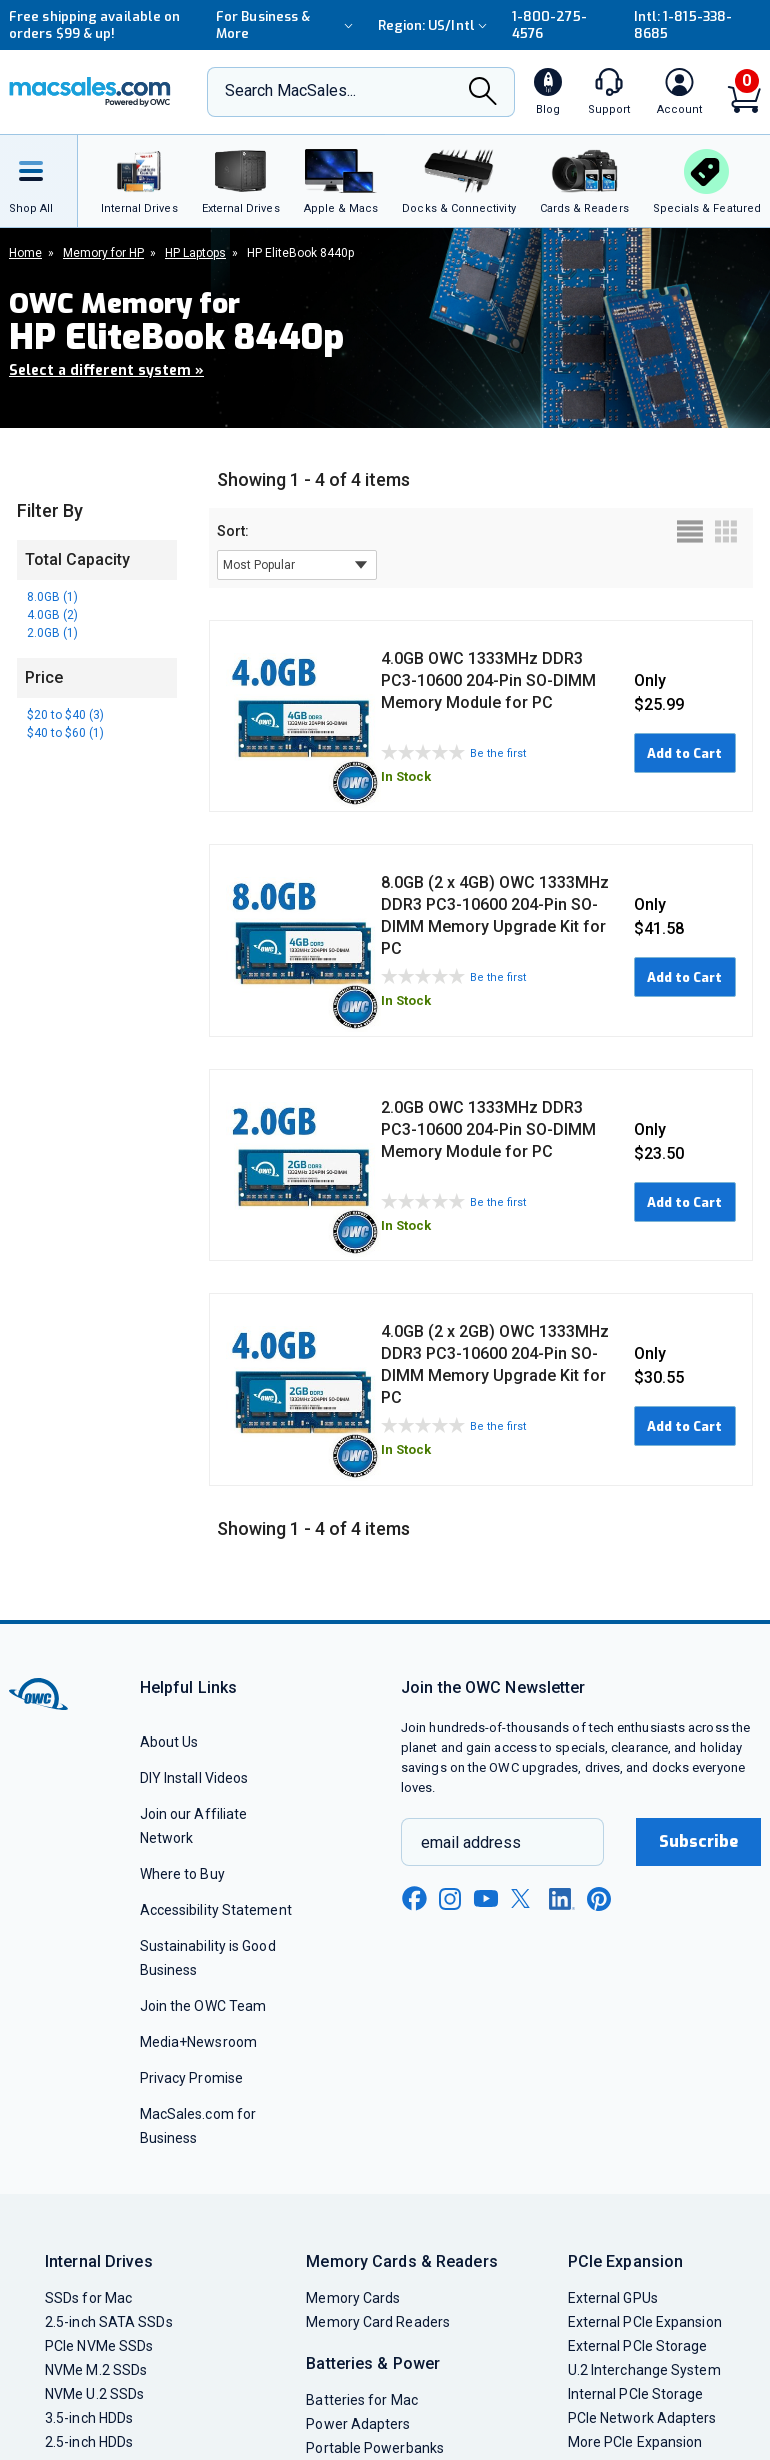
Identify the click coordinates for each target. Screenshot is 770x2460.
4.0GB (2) (52, 615)
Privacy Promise (191, 2078)
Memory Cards (353, 2298)
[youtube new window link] (486, 1898)
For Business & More (287, 25)
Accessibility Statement (216, 1910)
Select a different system (106, 370)
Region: (435, 25)
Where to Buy (182, 1874)
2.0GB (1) (52, 633)
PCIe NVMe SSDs (99, 2346)
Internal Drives (99, 2261)
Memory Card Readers (378, 2322)
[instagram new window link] (450, 1899)
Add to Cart (684, 753)
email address (471, 1842)
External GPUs (613, 2298)
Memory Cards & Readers (401, 2261)
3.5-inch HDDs (89, 2418)
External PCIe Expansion (645, 2322)
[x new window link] (524, 1898)
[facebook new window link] (414, 1899)
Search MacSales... (290, 90)
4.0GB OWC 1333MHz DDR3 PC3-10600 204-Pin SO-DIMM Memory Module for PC (488, 680)
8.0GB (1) (52, 597)
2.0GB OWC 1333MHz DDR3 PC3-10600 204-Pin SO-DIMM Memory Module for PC (488, 1129)
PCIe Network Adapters (642, 2418)
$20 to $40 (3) (65, 715)
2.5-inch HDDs (89, 2442)
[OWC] (90, 92)
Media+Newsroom (198, 2042)
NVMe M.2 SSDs (96, 2370)
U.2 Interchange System (644, 2370)
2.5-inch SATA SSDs (109, 2322)
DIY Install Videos (194, 1778)
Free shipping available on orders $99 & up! (94, 25)
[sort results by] (297, 565)
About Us (169, 1742)
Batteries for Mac (362, 2400)
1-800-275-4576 (549, 25)
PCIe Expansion (626, 2261)
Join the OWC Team (203, 2006)
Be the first (498, 753)
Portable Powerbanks (375, 2448)
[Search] (483, 93)
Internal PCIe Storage (636, 2394)
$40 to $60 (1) (65, 733)
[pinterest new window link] (599, 1899)
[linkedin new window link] (562, 1899)
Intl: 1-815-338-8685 (683, 25)
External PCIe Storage (638, 2346)
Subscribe (699, 1841)
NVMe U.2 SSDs (94, 2394)
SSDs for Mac (88, 2298)
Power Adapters (358, 2424)
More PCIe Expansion (635, 2442)
